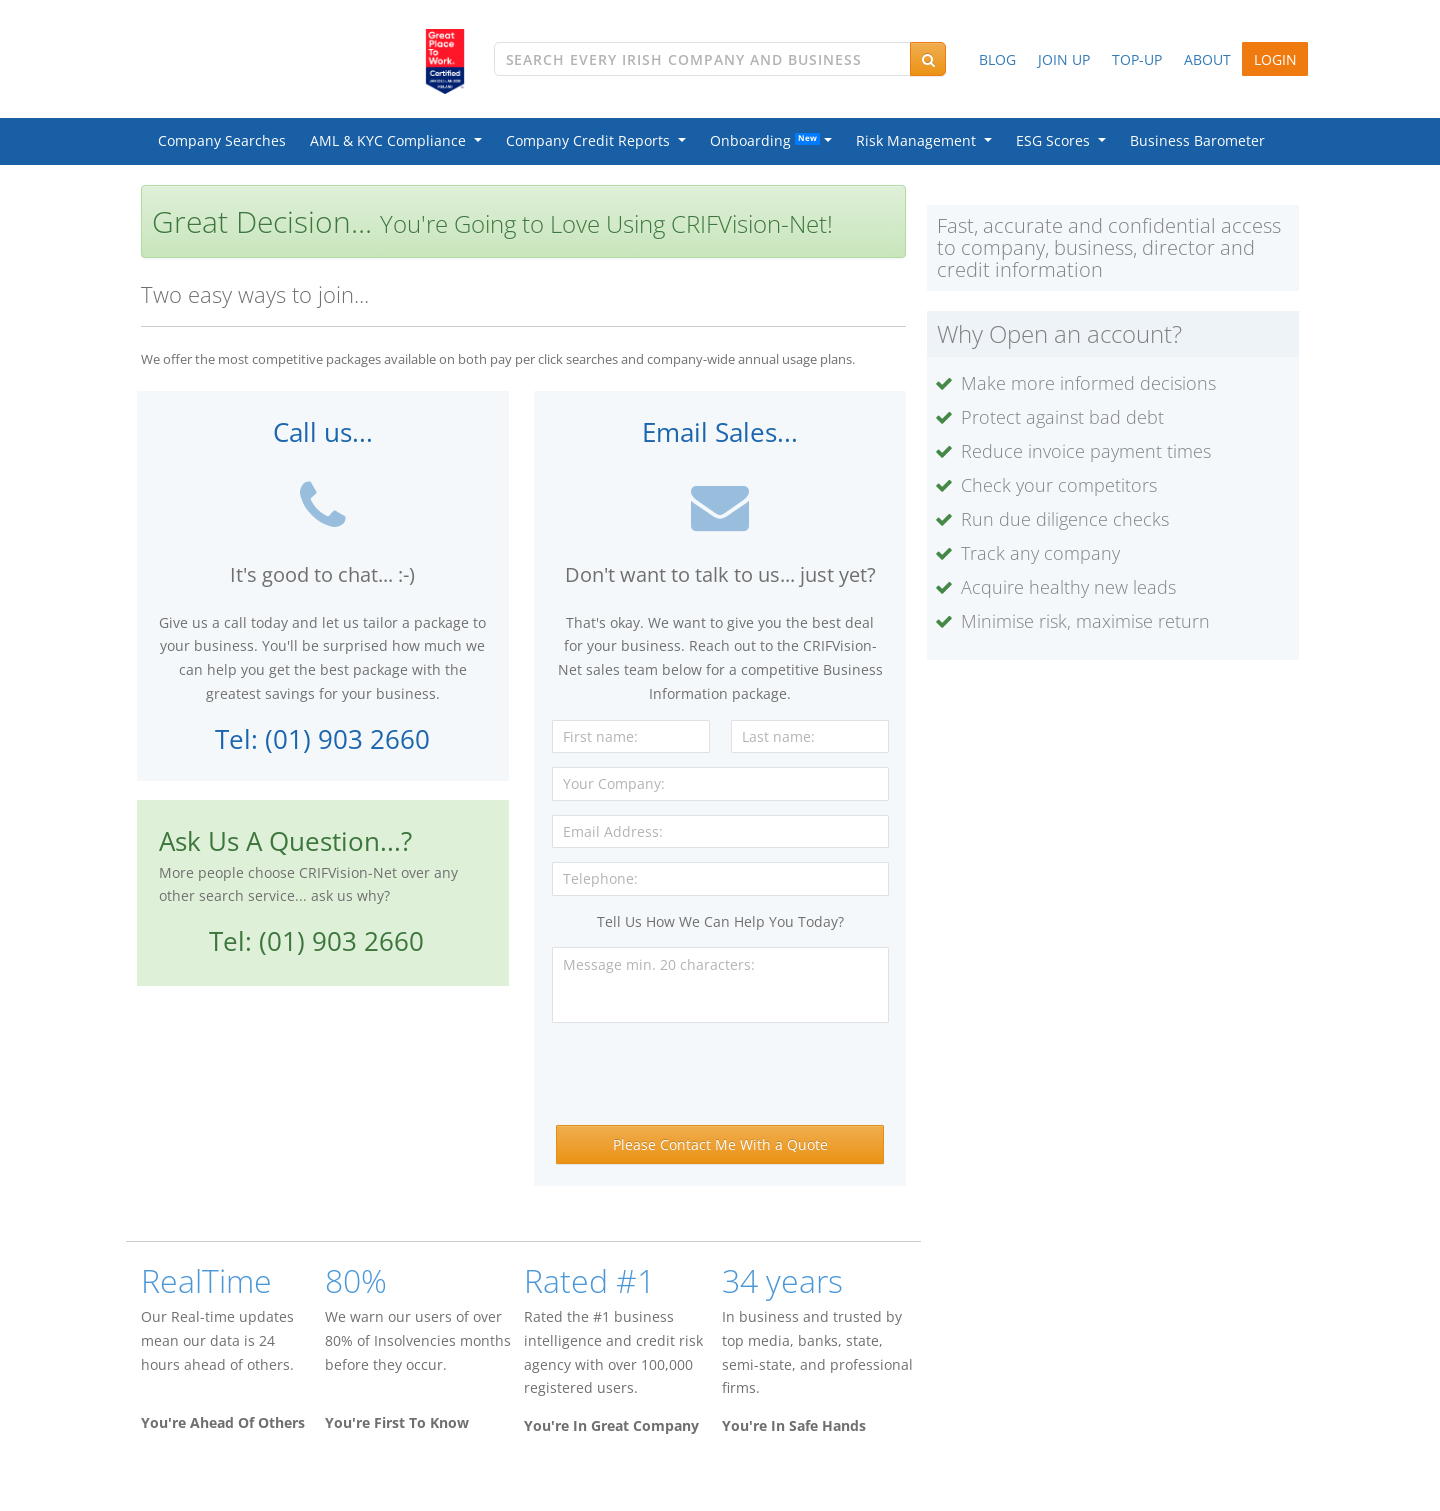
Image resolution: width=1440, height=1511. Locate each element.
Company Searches (222, 140)
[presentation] (720, 1076)
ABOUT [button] (1207, 59)
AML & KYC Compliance (392, 140)
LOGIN (1275, 59)
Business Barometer (1197, 140)
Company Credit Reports (592, 140)
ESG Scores (1057, 140)
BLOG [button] (997, 59)
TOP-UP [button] (1137, 59)
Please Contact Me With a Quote (720, 1144)
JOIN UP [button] (1064, 59)
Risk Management (920, 140)
